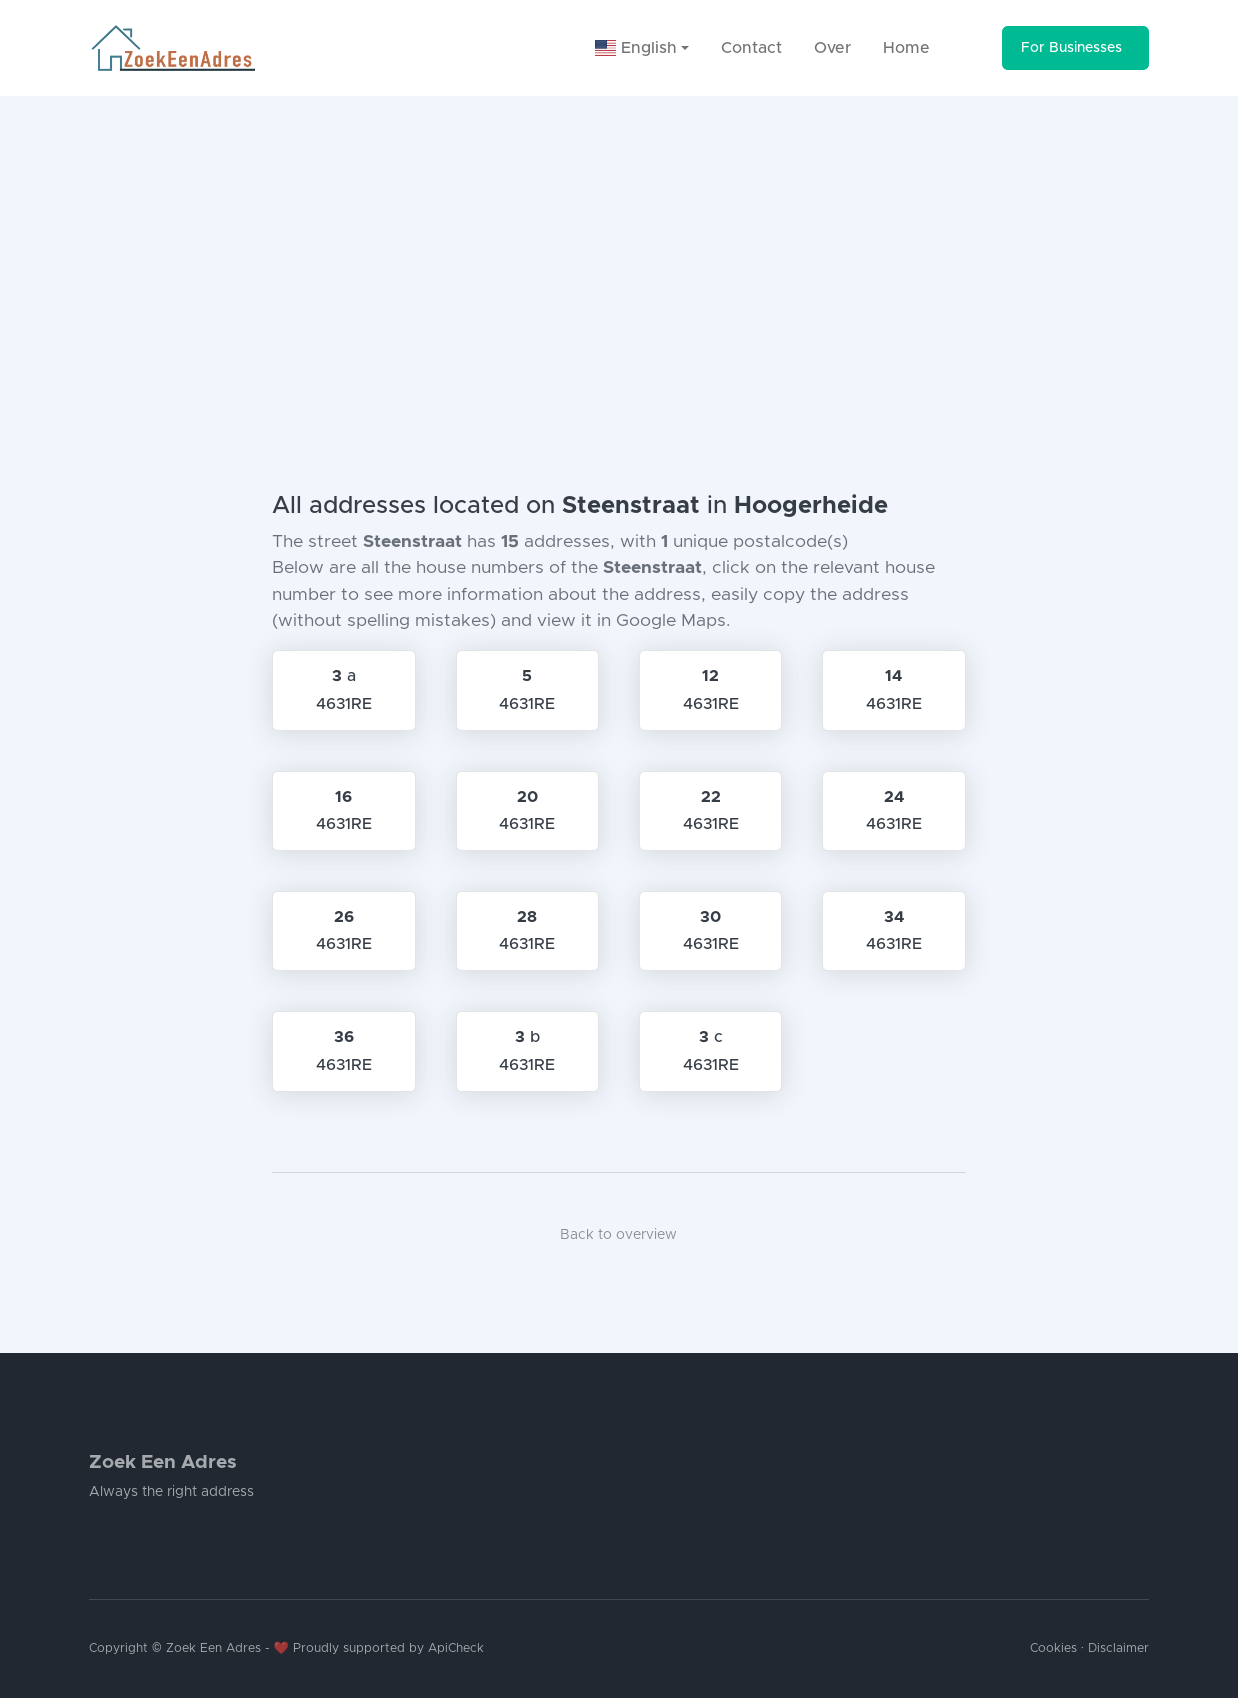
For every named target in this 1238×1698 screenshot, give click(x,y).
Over (832, 48)
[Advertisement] (619, 246)
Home (906, 48)
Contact (751, 48)
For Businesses (1071, 48)
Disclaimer (1118, 1648)
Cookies (1053, 1648)
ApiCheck (456, 1648)
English (636, 48)
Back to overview (618, 1235)
